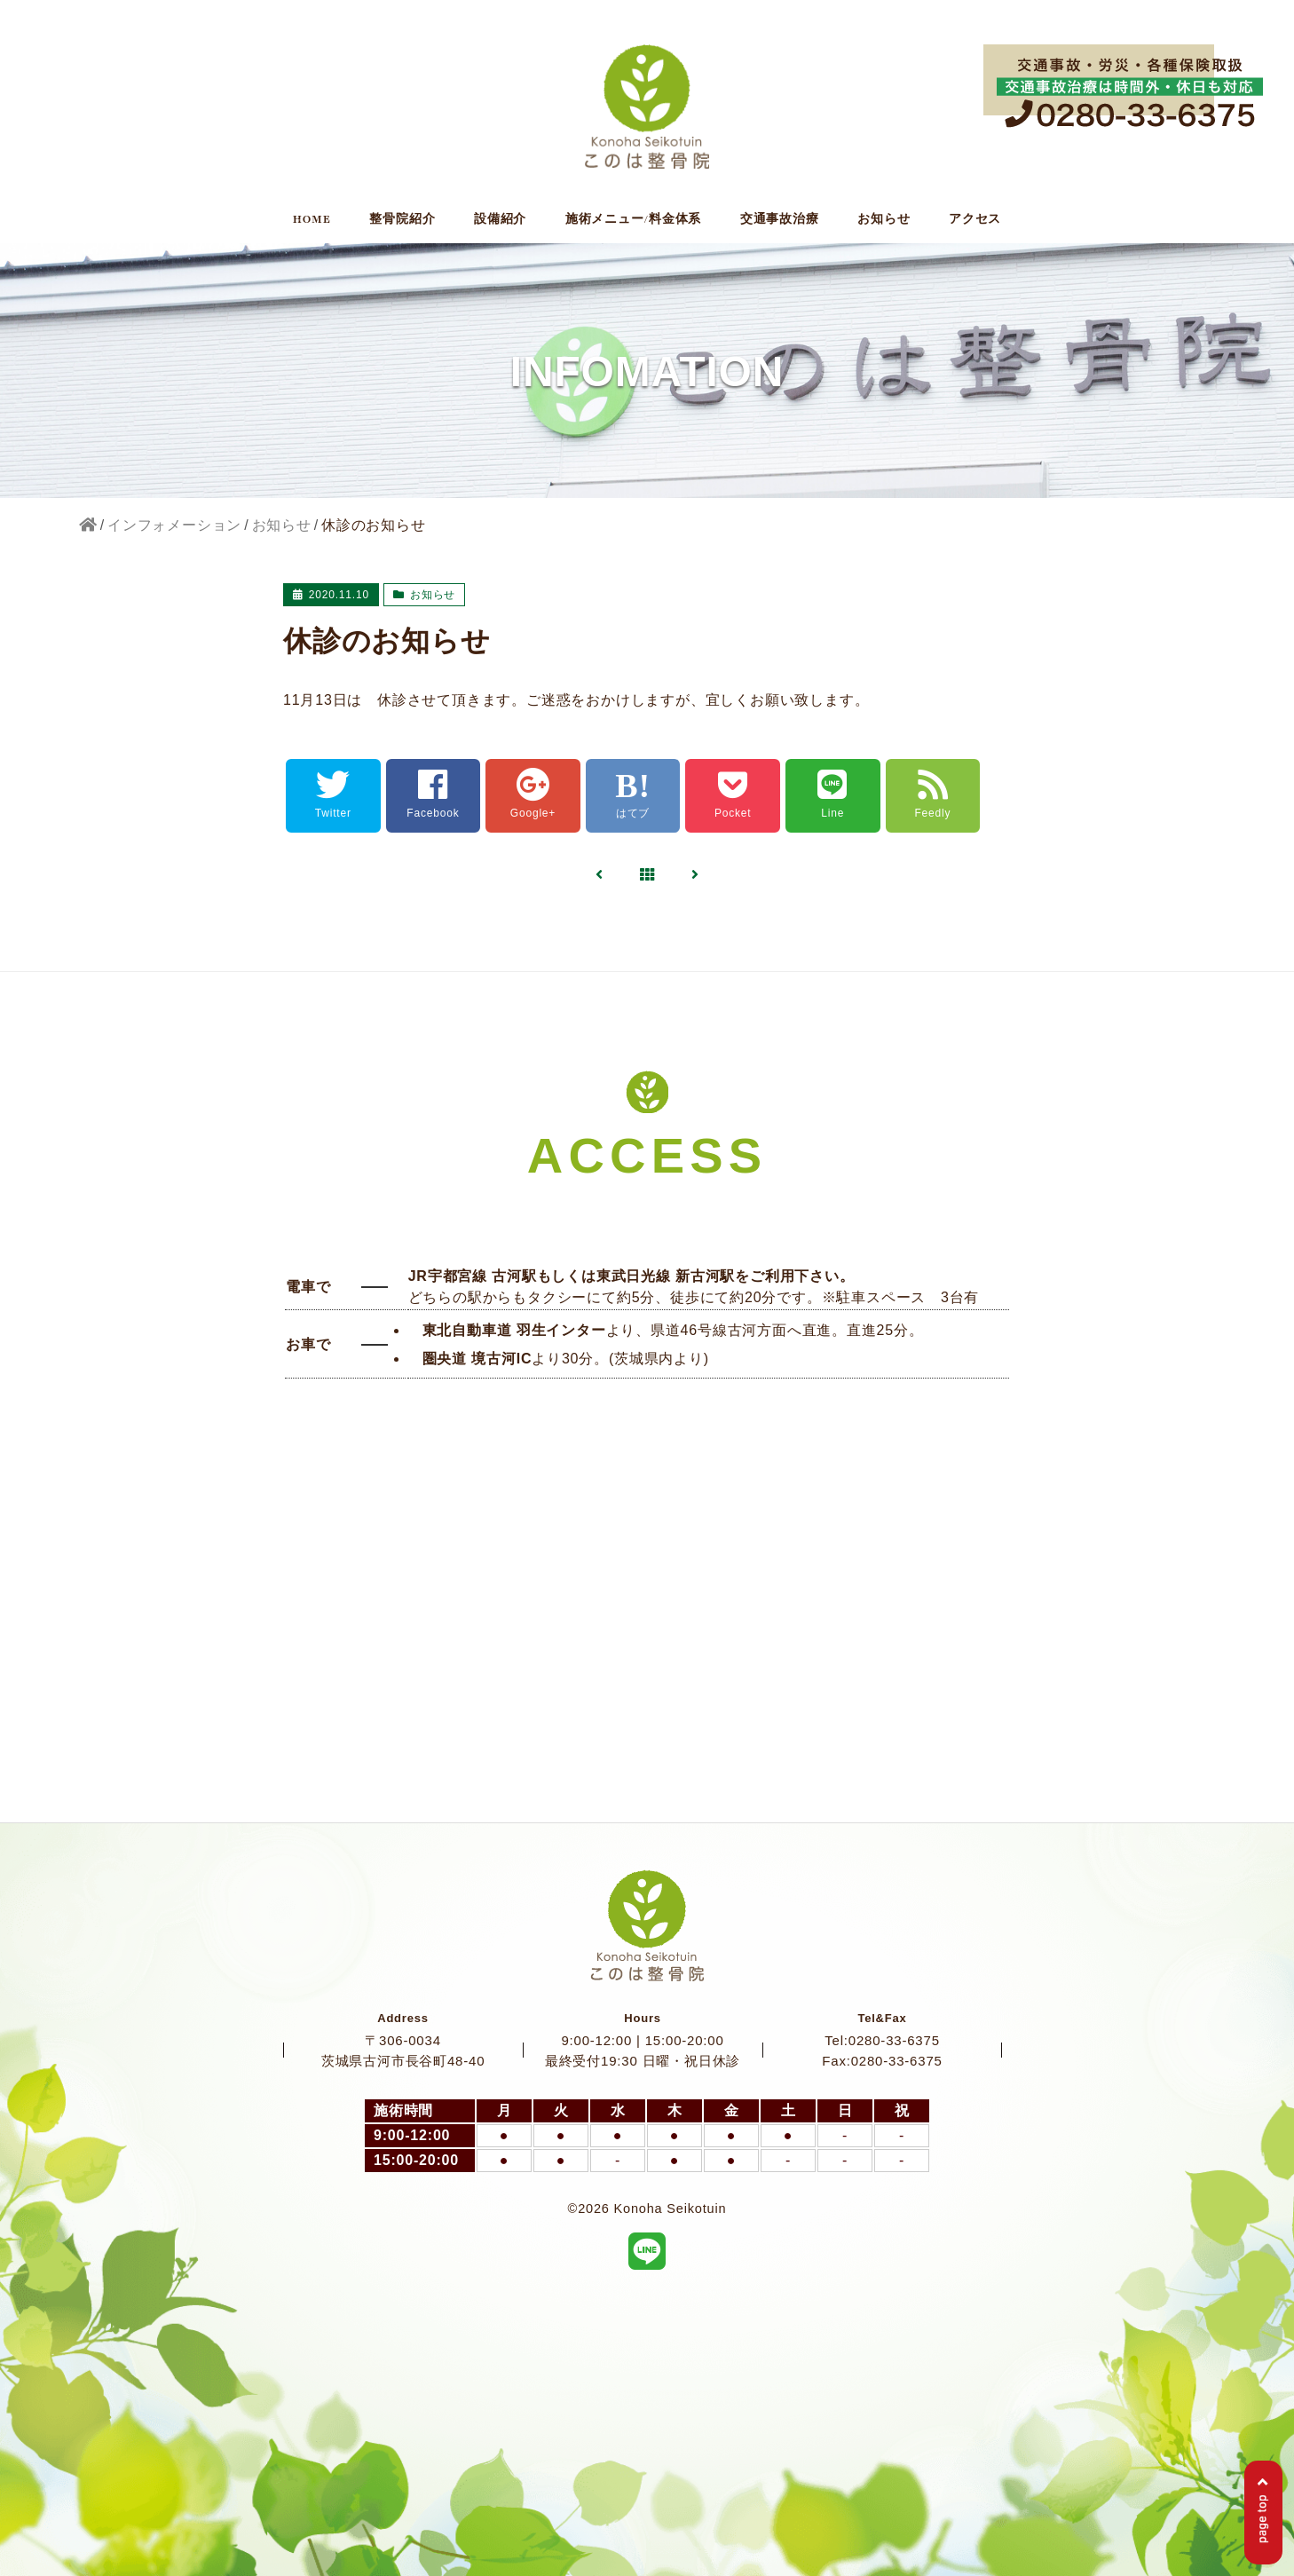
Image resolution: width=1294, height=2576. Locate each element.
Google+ (533, 794)
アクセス (975, 219)
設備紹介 (500, 219)
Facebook (432, 794)
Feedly (932, 794)
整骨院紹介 (402, 219)
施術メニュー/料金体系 (633, 219)
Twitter (333, 794)
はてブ (633, 794)
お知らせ (883, 219)
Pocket (733, 794)
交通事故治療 (779, 219)
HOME (312, 219)
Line (832, 794)
